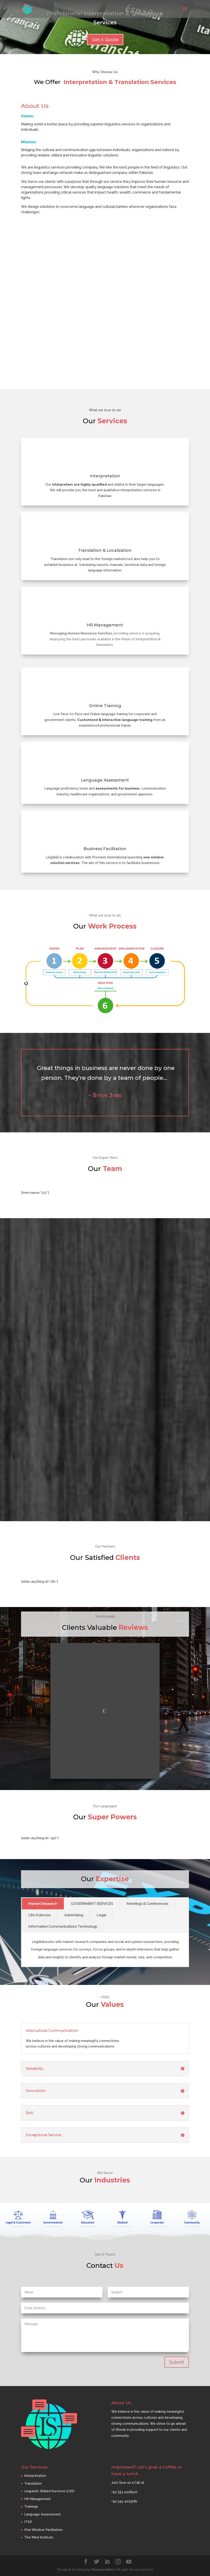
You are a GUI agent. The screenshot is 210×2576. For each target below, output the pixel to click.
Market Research (42, 1904)
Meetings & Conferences (147, 1904)
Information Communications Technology (62, 1926)
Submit (176, 2362)
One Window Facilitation (43, 2530)
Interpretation (105, 476)
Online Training (105, 705)
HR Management (105, 625)
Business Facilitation (105, 848)
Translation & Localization (105, 550)
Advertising (73, 1915)
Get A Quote (105, 39)
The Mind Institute (38, 2537)
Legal (101, 1915)
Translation (33, 2483)
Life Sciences (39, 1915)
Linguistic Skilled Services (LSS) (49, 2491)
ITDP (28, 2522)
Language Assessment (105, 780)
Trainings (31, 2506)
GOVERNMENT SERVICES (92, 1904)
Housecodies (102, 2570)
